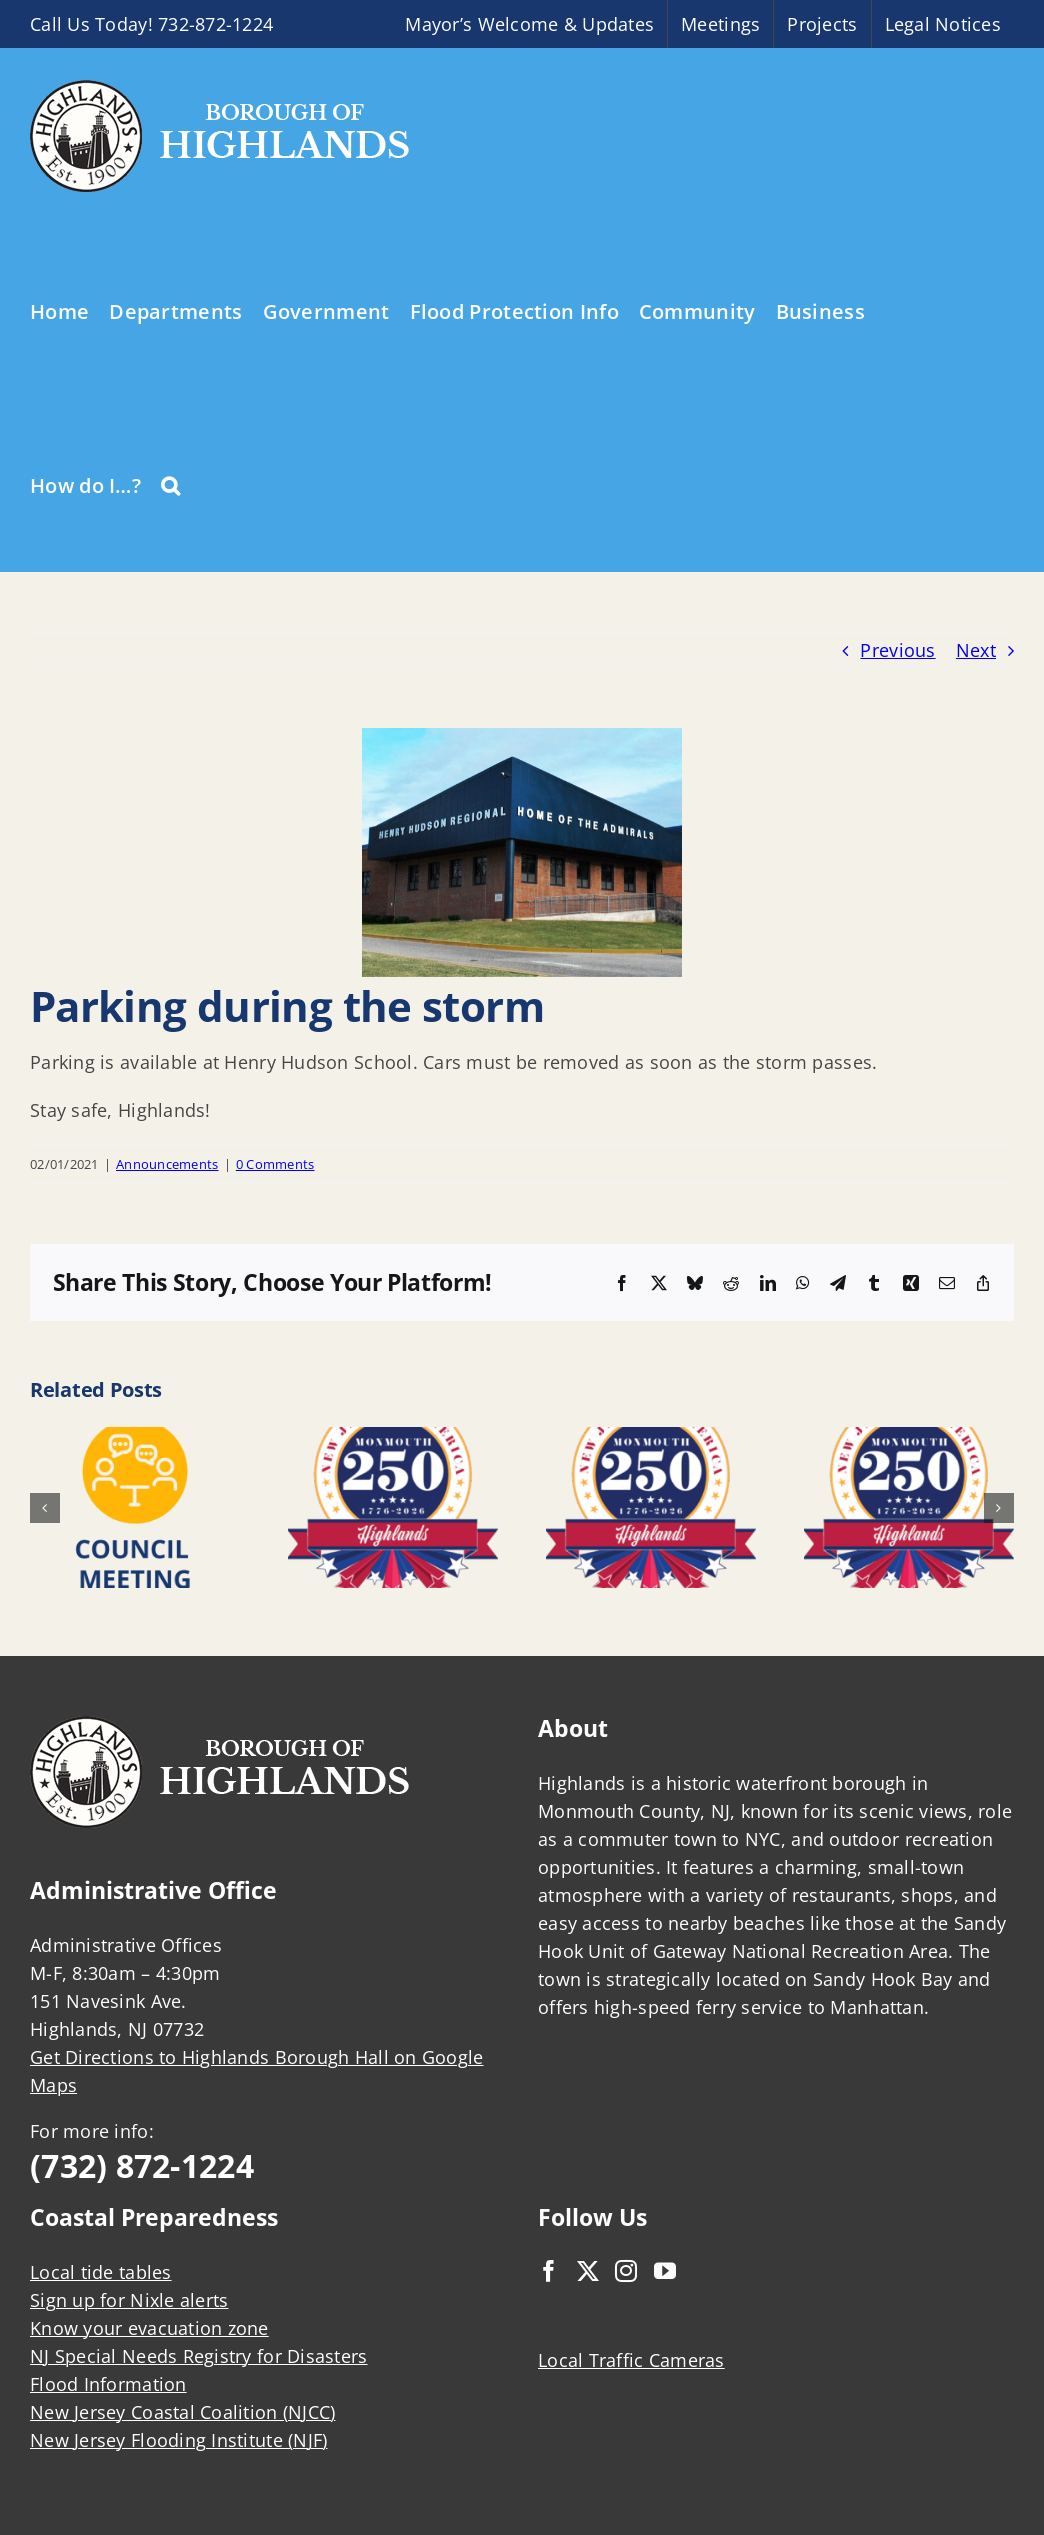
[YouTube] (665, 2271)
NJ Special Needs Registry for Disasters (199, 2356)
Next (976, 650)
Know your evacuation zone (149, 2328)
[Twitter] (588, 2271)
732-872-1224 (215, 24)
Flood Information (108, 2384)
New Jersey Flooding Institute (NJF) (178, 2440)
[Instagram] (626, 2271)
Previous (897, 650)
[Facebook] (549, 2271)
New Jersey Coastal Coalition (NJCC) (182, 2412)
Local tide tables (101, 2272)
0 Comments (275, 1164)
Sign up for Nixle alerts (129, 2300)
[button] (170, 484)
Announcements (167, 1164)
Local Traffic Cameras (631, 2360)
